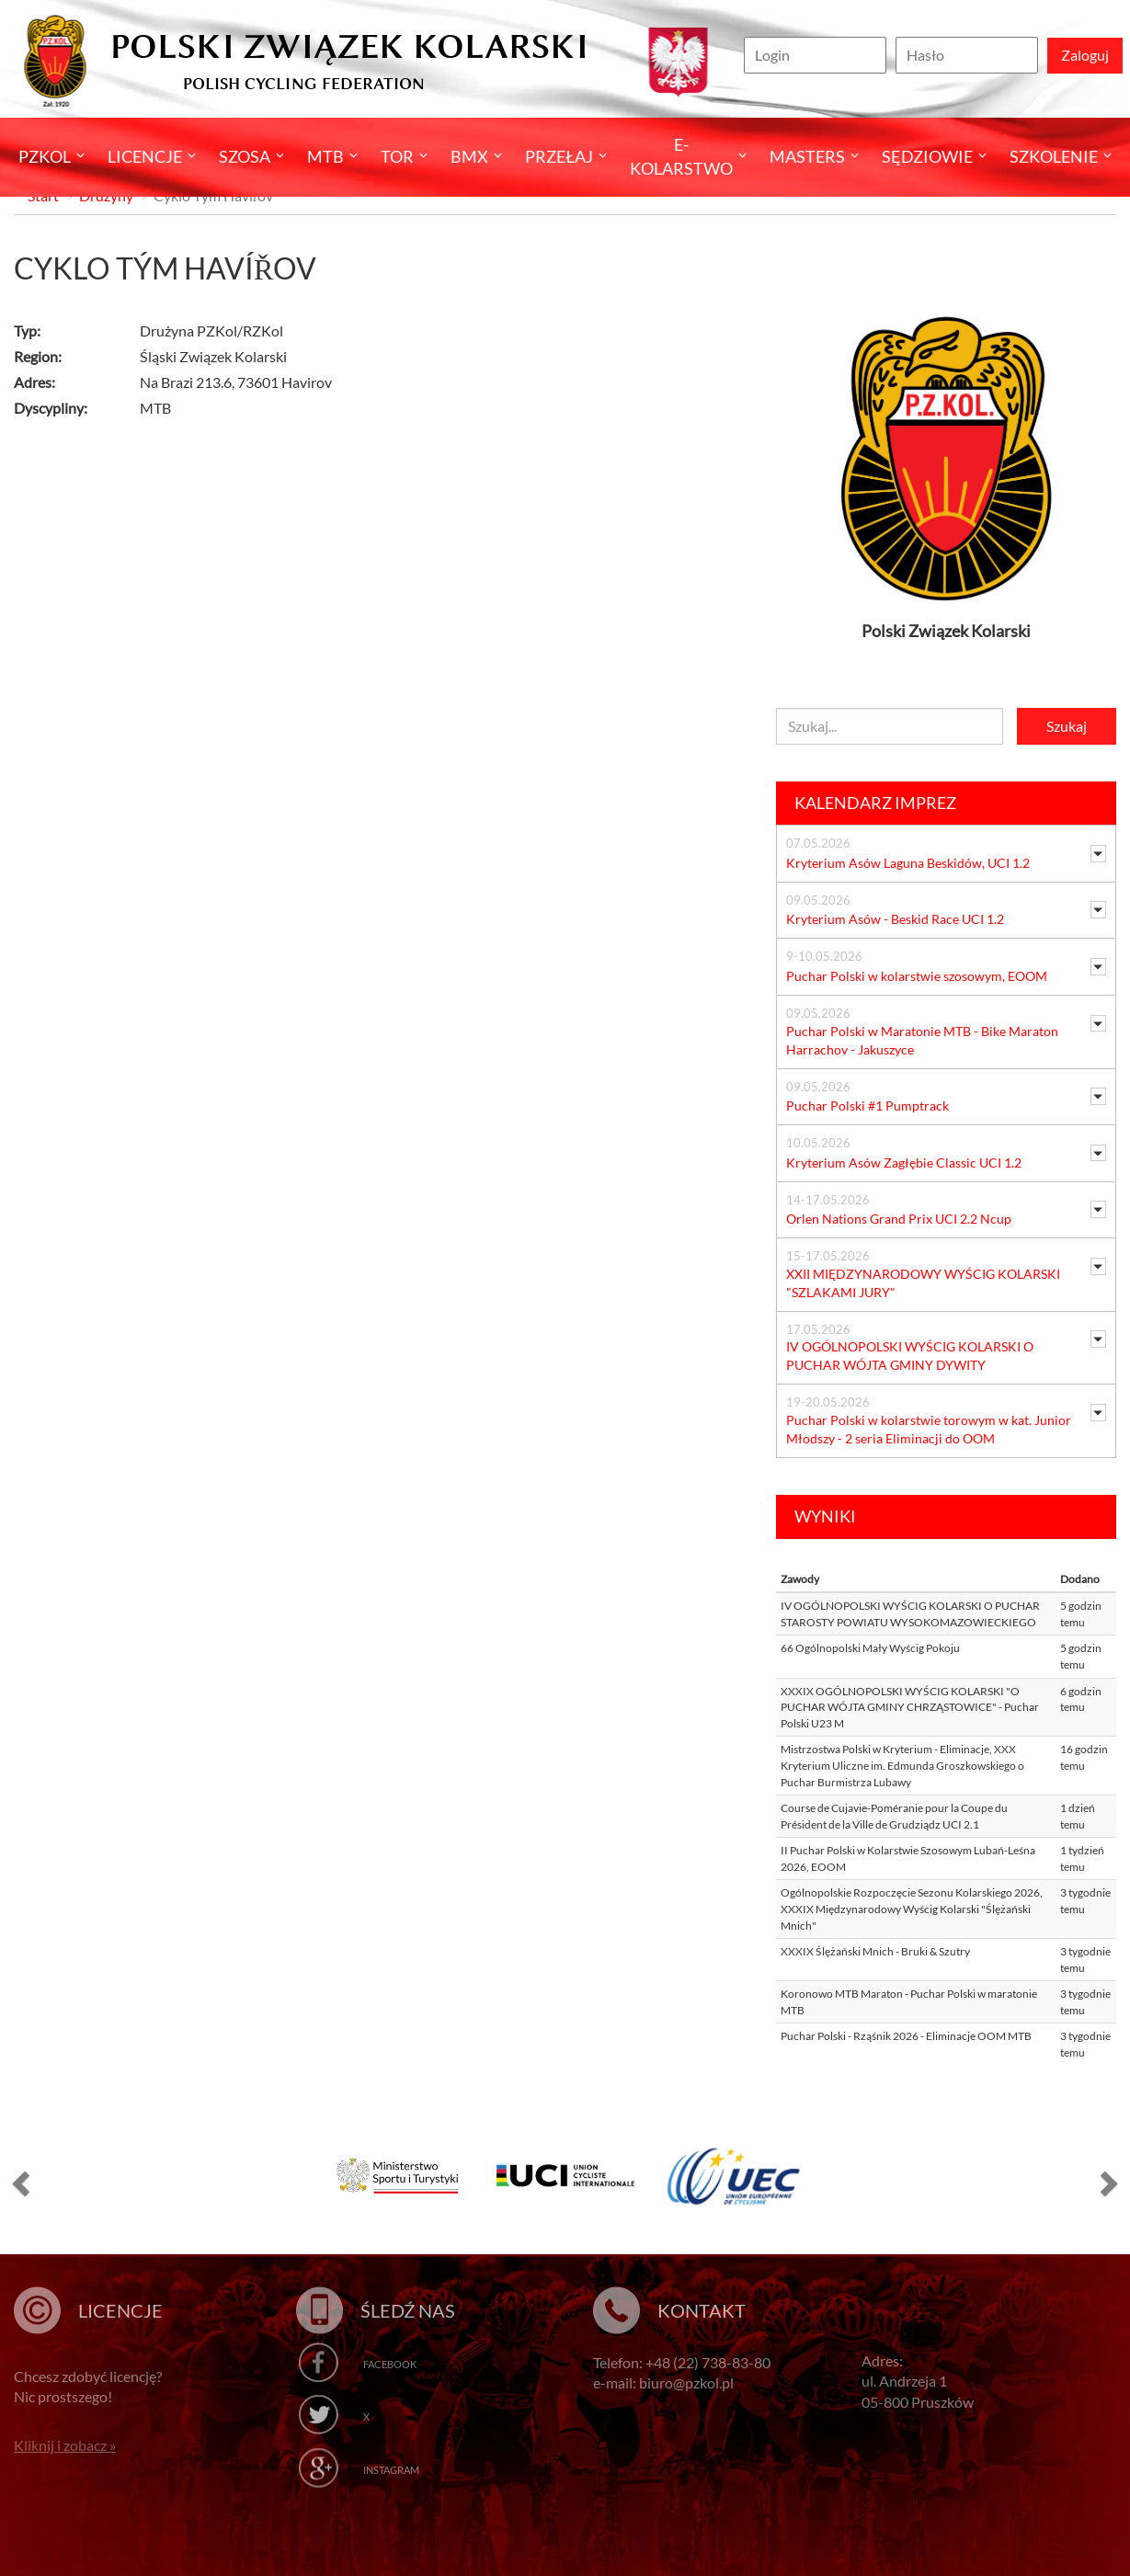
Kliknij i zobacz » (65, 2445)
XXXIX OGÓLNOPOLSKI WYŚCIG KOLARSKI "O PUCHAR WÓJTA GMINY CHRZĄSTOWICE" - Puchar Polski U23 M (910, 1707)
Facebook (390, 2364)
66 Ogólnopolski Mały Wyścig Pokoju (870, 1648)
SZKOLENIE (1054, 156)
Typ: (27, 330)
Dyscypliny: (50, 407)
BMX (469, 156)
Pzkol (44, 156)
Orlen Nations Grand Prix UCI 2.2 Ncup (898, 1218)
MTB (325, 156)
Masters (807, 156)
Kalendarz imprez (875, 802)
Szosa (244, 156)
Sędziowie (927, 156)
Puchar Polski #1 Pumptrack (867, 1105)
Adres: (34, 382)
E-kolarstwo (681, 156)
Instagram (391, 2470)
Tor (397, 156)
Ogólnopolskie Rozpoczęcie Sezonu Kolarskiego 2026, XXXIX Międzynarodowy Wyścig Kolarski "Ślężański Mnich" (912, 1909)
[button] (18, 2183)
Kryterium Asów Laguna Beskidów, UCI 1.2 (908, 863)
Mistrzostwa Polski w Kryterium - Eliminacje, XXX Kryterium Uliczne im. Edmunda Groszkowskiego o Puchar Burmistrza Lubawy (902, 1765)
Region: (38, 356)
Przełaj (559, 156)
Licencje (145, 156)
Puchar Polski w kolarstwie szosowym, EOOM (916, 976)
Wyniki (825, 1516)
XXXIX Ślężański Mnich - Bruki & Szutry (875, 1951)
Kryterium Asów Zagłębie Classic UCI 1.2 (904, 1162)
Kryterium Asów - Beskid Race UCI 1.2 (895, 919)
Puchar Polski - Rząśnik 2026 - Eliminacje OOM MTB (906, 2036)
